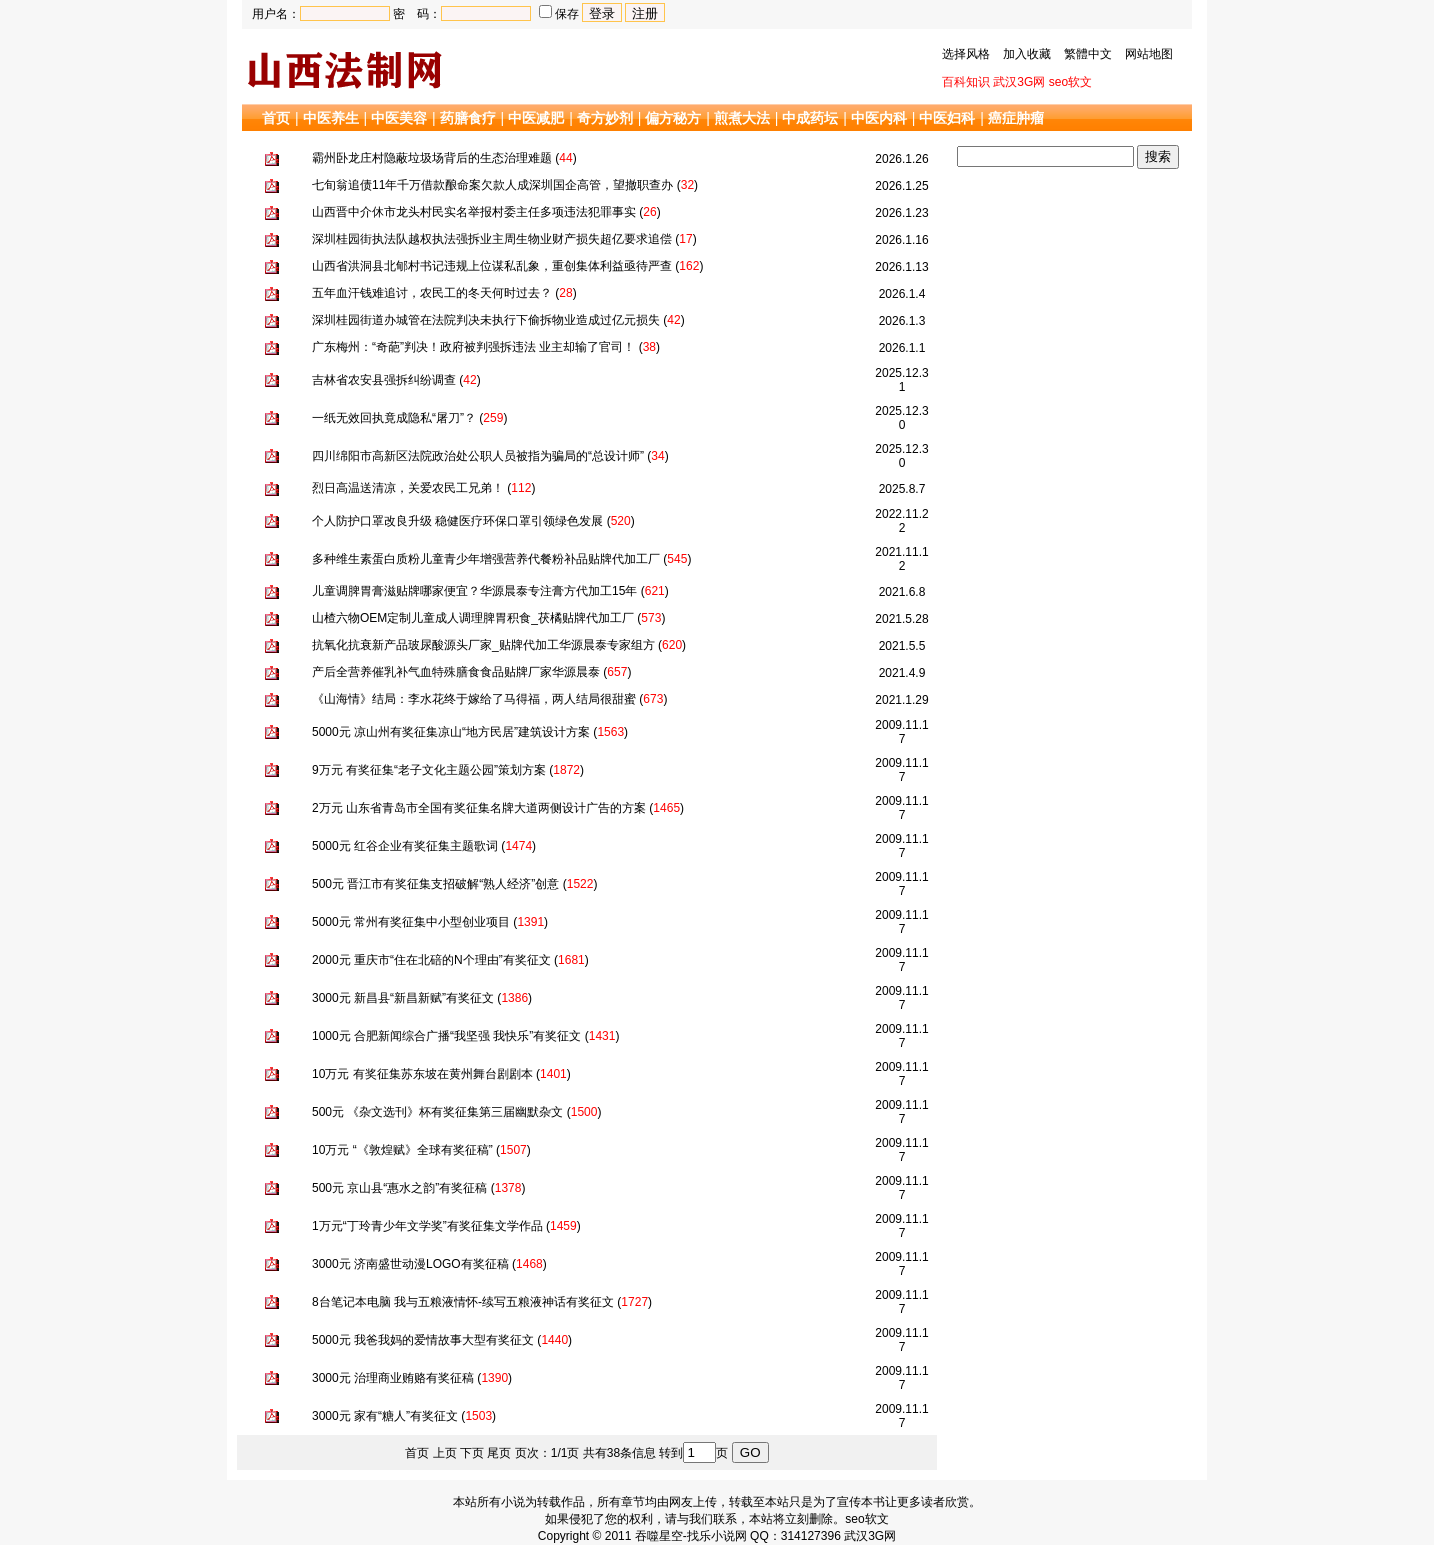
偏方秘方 (673, 118)
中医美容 (399, 118)
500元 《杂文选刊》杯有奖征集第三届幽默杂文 (437, 1112)
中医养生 (331, 118)
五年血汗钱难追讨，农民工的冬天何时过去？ (432, 293)
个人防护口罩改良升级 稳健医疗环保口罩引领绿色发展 (457, 521)
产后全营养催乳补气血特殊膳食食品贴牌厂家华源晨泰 (456, 672)
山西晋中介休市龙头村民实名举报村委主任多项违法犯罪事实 (474, 212)
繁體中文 (1088, 54)
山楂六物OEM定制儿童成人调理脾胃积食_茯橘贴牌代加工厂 (473, 618)
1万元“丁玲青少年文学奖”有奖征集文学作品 (427, 1226)
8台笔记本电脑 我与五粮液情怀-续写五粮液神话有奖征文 (463, 1302)
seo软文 (1070, 82)
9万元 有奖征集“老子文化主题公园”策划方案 (429, 770)
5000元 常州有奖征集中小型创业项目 (411, 922)
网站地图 (1149, 54)
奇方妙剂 (605, 118)
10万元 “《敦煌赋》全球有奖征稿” (402, 1150)
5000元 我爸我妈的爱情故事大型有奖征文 (423, 1340)
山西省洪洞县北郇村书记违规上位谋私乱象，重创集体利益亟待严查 (492, 266)
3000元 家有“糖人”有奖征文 (385, 1416)
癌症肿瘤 (1016, 118)
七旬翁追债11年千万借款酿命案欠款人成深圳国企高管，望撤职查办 (492, 185)
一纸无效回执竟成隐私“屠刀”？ (394, 418)
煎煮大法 (742, 118)
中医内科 (879, 118)
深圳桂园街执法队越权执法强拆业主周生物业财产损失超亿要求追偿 (492, 239)
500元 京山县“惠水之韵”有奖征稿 (399, 1188)
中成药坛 (810, 118)
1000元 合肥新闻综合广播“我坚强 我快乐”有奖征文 (446, 1036)
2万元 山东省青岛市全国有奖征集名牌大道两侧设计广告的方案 (479, 808)
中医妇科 (947, 118)
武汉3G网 (1019, 82)
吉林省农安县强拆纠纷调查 (384, 380)
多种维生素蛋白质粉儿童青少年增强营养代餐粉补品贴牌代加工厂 (486, 559)
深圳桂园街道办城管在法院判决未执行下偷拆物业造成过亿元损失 (486, 320)
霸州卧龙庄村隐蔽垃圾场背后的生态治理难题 (432, 158)
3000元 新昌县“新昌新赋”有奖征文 (403, 998)
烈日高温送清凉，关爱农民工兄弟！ (408, 488)
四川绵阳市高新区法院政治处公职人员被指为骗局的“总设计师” (478, 456)
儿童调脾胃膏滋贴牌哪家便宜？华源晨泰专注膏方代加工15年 (474, 591)
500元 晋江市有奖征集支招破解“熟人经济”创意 (435, 884)
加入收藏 (1027, 54)
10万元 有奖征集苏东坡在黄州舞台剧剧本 (422, 1074)
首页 (276, 118)
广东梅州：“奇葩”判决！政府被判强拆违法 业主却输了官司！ (473, 347)
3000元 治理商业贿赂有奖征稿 (393, 1378)
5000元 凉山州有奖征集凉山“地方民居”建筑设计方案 (451, 732)
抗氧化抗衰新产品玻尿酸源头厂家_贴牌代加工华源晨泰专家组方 (483, 645)
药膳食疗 (468, 118)
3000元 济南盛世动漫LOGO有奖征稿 (410, 1264)
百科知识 (966, 82)
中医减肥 (536, 118)
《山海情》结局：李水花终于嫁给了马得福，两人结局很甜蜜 (474, 699)
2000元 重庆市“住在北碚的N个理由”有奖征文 (431, 960)
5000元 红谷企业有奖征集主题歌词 (405, 846)
